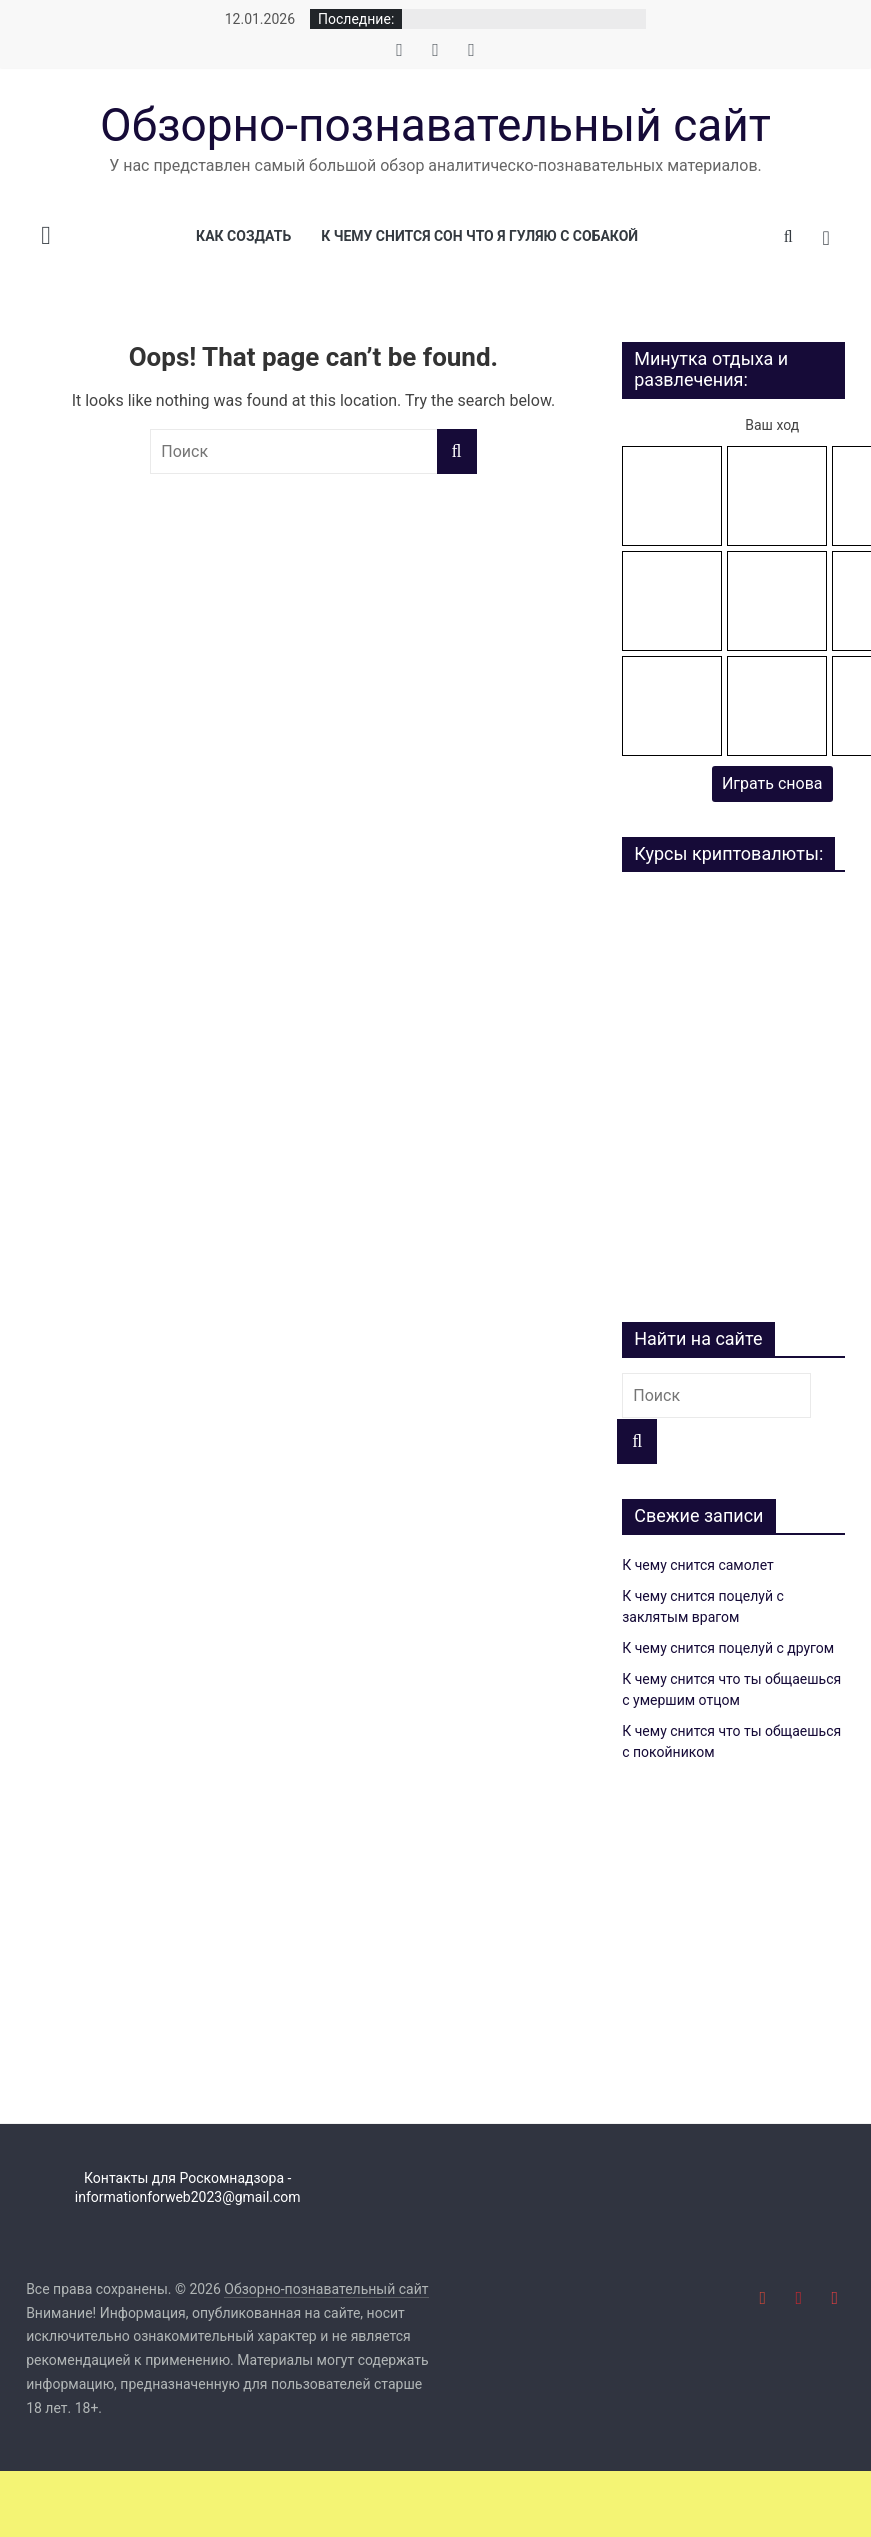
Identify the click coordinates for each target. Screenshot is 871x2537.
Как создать (243, 236)
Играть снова (772, 783)
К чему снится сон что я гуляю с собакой (479, 236)
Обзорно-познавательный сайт (435, 125)
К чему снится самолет (698, 1565)
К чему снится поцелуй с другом (728, 1648)
